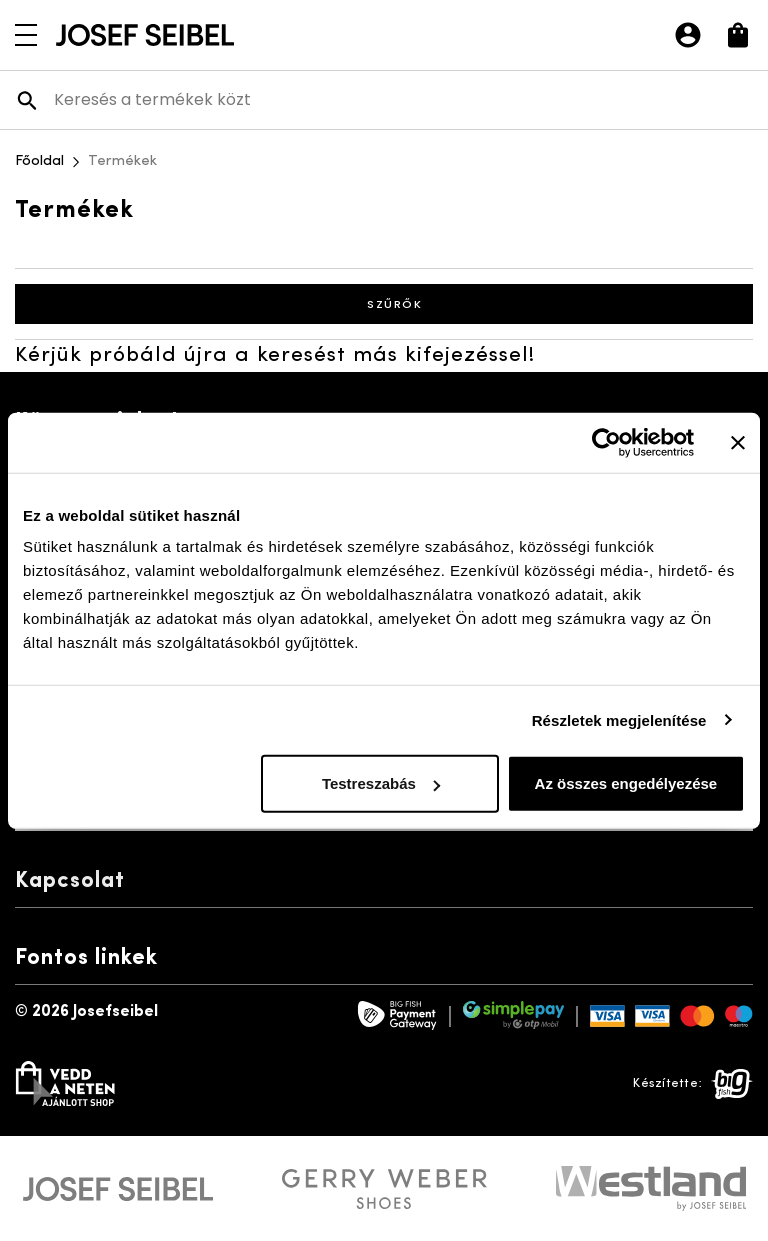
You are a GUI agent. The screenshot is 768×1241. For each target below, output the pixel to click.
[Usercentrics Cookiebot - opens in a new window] (606, 442)
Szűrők (384, 304)
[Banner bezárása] (738, 442)
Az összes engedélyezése (626, 783)
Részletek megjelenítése (619, 719)
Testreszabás (381, 783)
